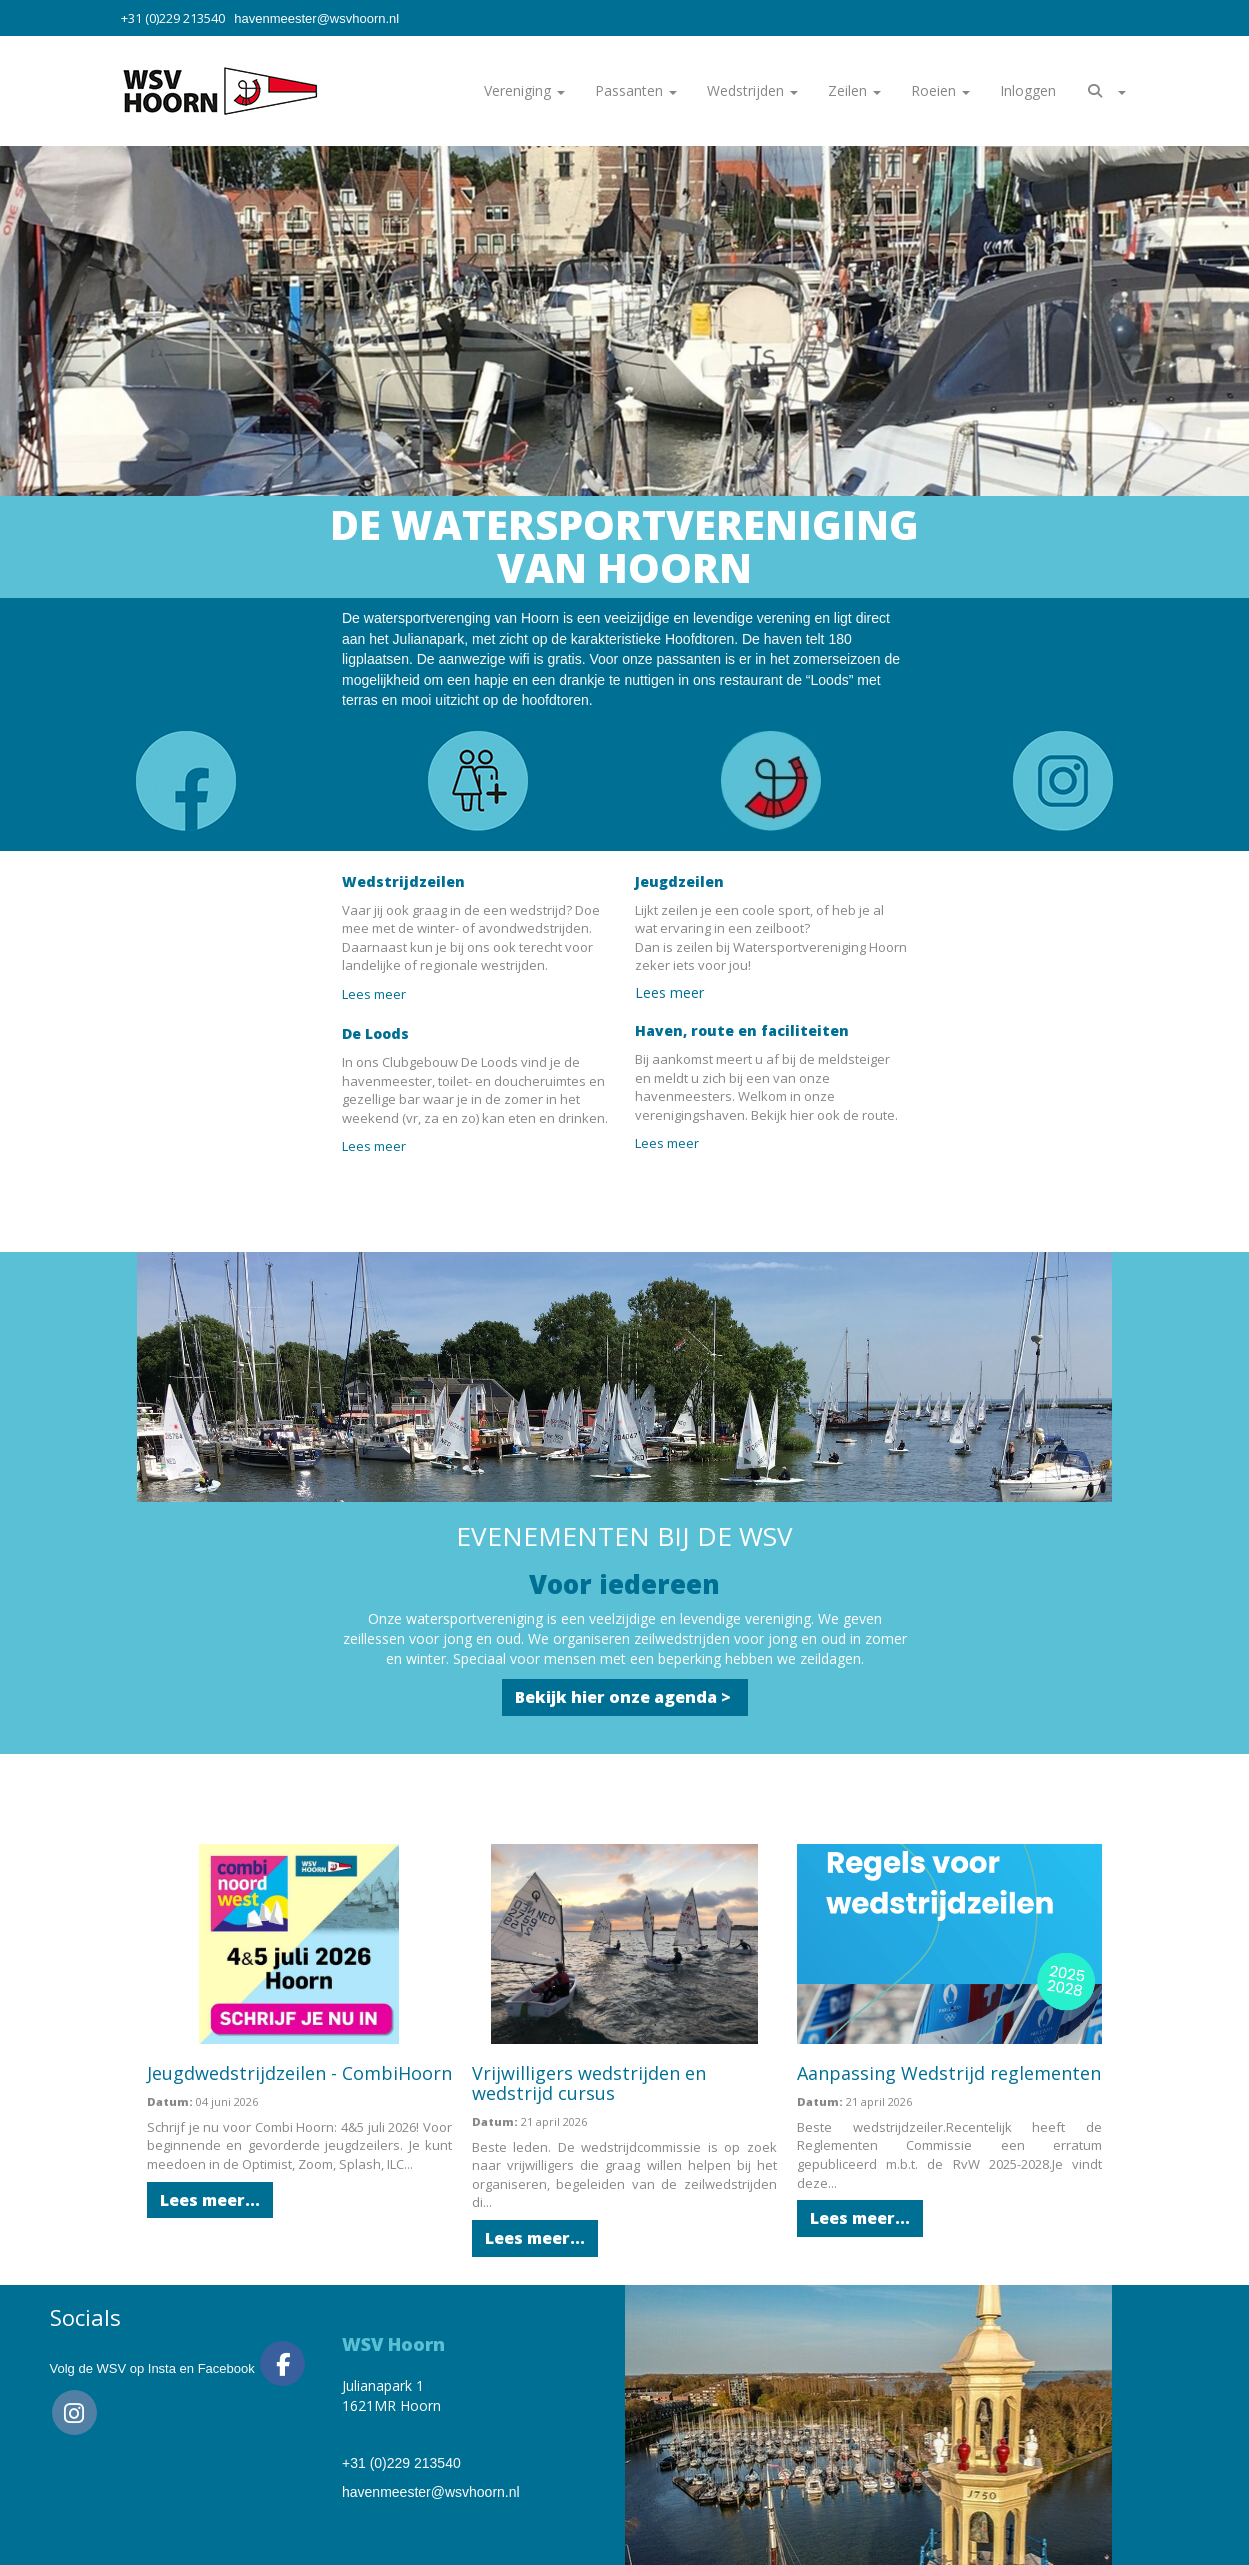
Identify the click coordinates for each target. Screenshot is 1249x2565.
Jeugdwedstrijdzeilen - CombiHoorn (299, 2073)
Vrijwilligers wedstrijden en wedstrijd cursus (589, 2083)
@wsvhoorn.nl (316, 18)
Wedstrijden (752, 90)
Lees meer (377, 994)
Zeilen (854, 90)
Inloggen (1028, 90)
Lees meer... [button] (210, 2200)
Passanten (636, 90)
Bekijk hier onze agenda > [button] (625, 1697)
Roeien (940, 90)
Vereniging (524, 90)
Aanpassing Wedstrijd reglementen (949, 2073)
